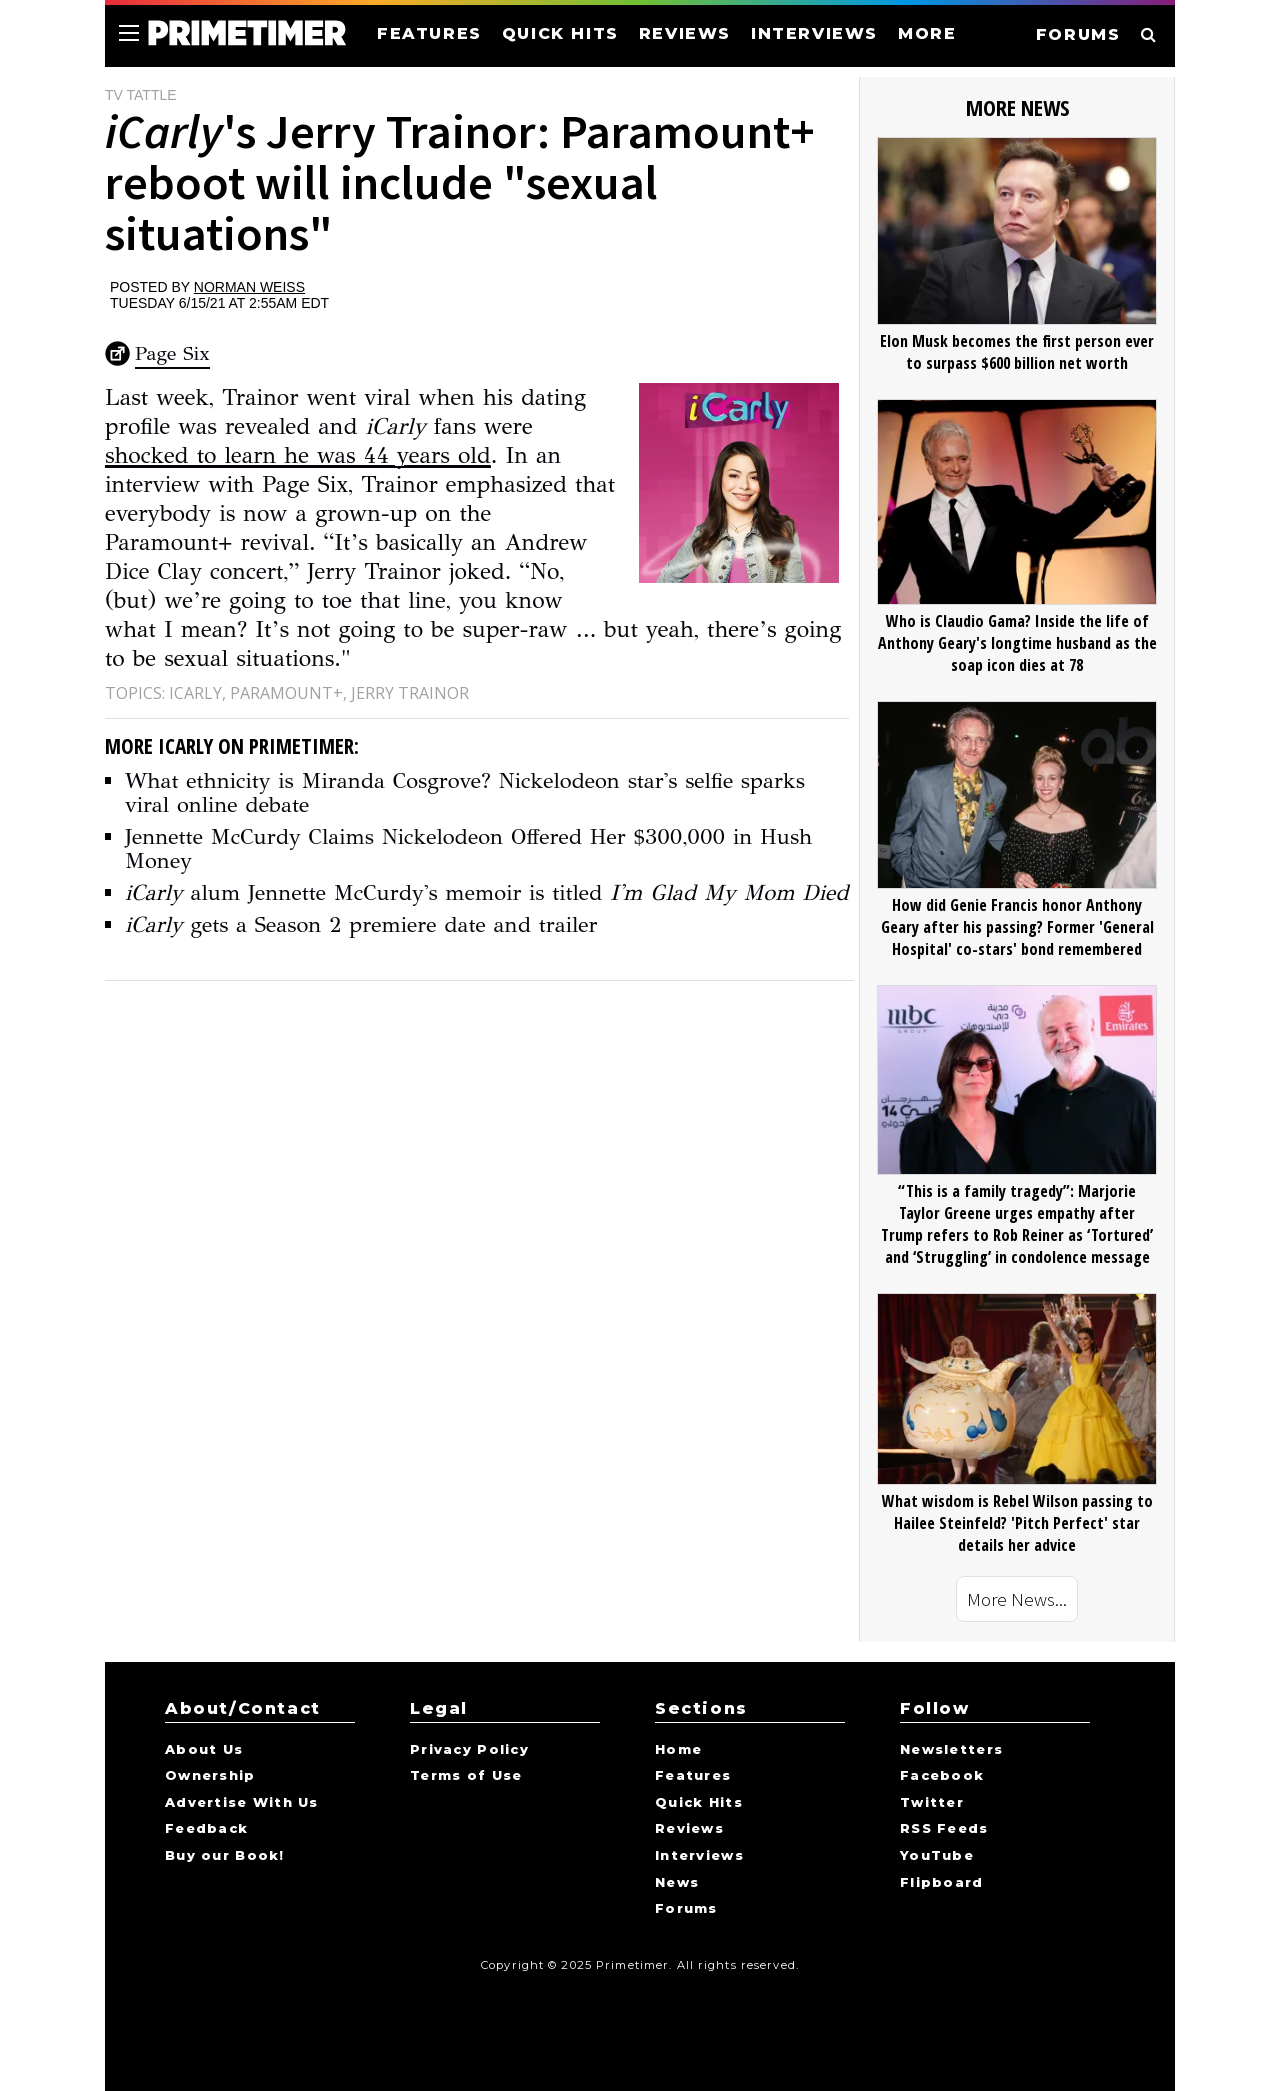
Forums (686, 1909)
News (677, 1883)
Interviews (699, 1856)
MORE (927, 33)
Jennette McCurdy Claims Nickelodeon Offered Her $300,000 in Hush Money (468, 848)
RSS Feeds (944, 1829)
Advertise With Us (242, 1803)
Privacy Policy (469, 1750)
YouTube (937, 1856)
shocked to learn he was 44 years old (298, 455)
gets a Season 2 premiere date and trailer (361, 924)
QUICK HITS (560, 33)
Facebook (942, 1776)
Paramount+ (286, 693)
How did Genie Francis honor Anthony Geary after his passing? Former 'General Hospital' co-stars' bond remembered (1017, 927)
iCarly (195, 693)
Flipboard (942, 1883)
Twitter (932, 1803)
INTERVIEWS (814, 33)
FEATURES (429, 33)
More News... (1017, 1599)
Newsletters (951, 1750)
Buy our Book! (225, 1856)
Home (678, 1750)
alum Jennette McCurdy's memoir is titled (487, 892)
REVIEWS (685, 33)
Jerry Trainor (410, 693)
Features (693, 1776)
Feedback (206, 1829)
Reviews (689, 1829)
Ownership (210, 1776)
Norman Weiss (249, 287)
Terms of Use (466, 1776)
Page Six (172, 353)
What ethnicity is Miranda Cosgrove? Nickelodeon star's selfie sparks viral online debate (465, 792)
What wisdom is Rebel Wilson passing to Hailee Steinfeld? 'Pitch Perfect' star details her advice (1017, 1523)
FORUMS (1078, 34)
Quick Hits (699, 1803)
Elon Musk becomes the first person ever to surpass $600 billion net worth (1017, 352)
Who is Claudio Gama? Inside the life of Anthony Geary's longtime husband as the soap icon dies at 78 (1017, 643)
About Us (204, 1750)
